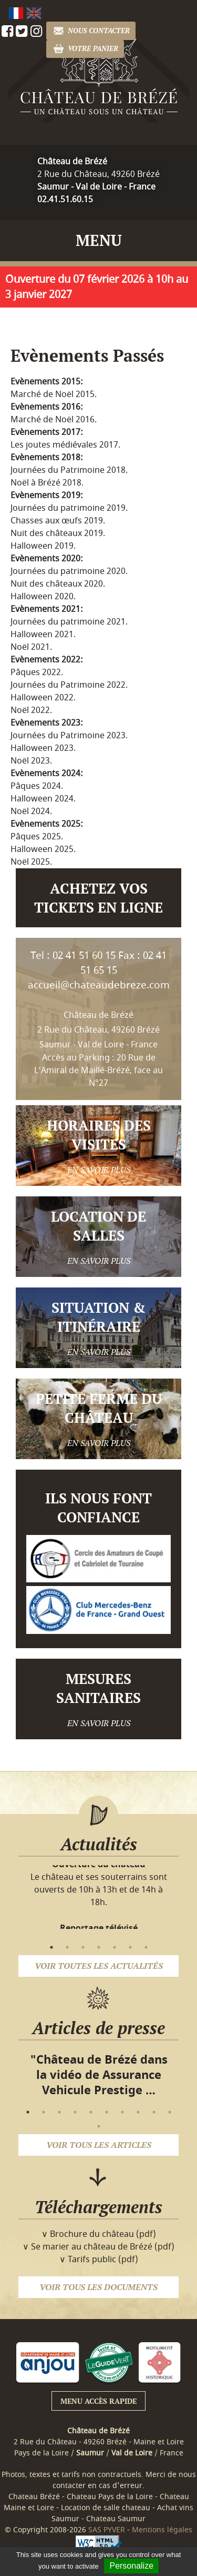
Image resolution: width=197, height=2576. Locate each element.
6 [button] (130, 1947)
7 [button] (146, 1947)
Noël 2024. (31, 811)
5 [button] (114, 1947)
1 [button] (51, 1947)
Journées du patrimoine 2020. (69, 571)
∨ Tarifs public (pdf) (98, 2259)
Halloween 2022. (43, 697)
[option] (98, 1883)
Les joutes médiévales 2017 (64, 445)
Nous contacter (91, 31)
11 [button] (99, 2126)
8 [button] (138, 2112)
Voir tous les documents (98, 2287)
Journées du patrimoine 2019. (69, 508)
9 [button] (154, 2112)
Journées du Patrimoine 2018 (68, 470)
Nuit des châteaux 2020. (58, 584)
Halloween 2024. (43, 798)
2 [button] (67, 1947)
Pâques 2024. (37, 786)
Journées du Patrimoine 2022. (69, 685)
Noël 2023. (31, 761)
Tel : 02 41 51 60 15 (73, 955)
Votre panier (85, 49)
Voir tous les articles (98, 2145)
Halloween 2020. (43, 596)
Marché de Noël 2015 (53, 394)
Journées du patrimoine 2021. (69, 622)
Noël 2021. (31, 647)
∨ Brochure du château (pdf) (99, 2234)
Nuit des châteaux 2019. (58, 533)
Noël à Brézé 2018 (46, 483)
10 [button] (169, 2112)
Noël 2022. (31, 710)
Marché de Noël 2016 (53, 419)
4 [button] (99, 1947)
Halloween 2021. (43, 634)
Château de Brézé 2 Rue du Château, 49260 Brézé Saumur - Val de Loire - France (98, 1030)
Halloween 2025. (43, 849)
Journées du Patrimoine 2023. (69, 735)
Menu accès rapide (98, 2401)
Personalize (131, 2565)
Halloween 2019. (43, 546)
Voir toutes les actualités (99, 1965)
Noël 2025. (31, 862)
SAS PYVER (106, 2529)
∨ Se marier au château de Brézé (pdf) (98, 2247)
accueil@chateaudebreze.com (99, 985)
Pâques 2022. (37, 672)
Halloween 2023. (43, 748)
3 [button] (83, 1947)
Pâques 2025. (37, 836)
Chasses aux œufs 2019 (57, 520)
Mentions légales (162, 2529)
